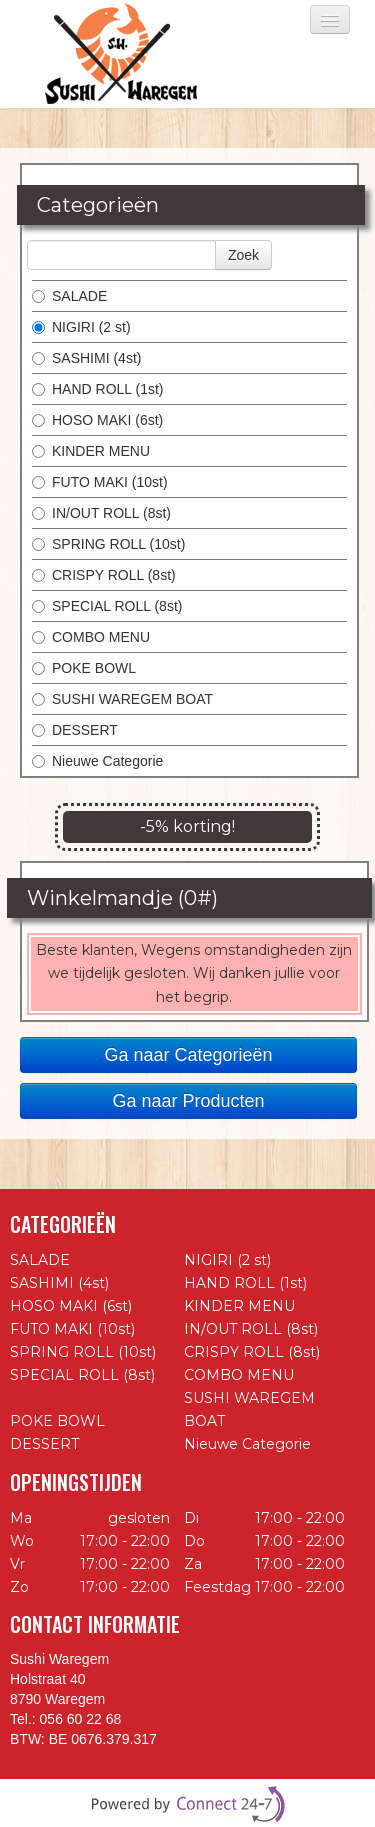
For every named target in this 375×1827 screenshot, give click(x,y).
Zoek (243, 255)
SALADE (69, 296)
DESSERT (75, 730)
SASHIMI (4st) (86, 358)
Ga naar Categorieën (188, 1055)
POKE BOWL (84, 668)
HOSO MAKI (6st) (97, 420)
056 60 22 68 (81, 1719)
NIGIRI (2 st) (81, 327)
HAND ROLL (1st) (98, 389)
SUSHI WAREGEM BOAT (122, 699)
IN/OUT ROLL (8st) (101, 513)
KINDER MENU (91, 451)
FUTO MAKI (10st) (100, 482)
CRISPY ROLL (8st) (104, 575)
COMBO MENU (91, 637)
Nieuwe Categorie (97, 761)
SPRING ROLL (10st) (108, 544)
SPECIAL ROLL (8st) (107, 606)
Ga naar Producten (188, 1101)
